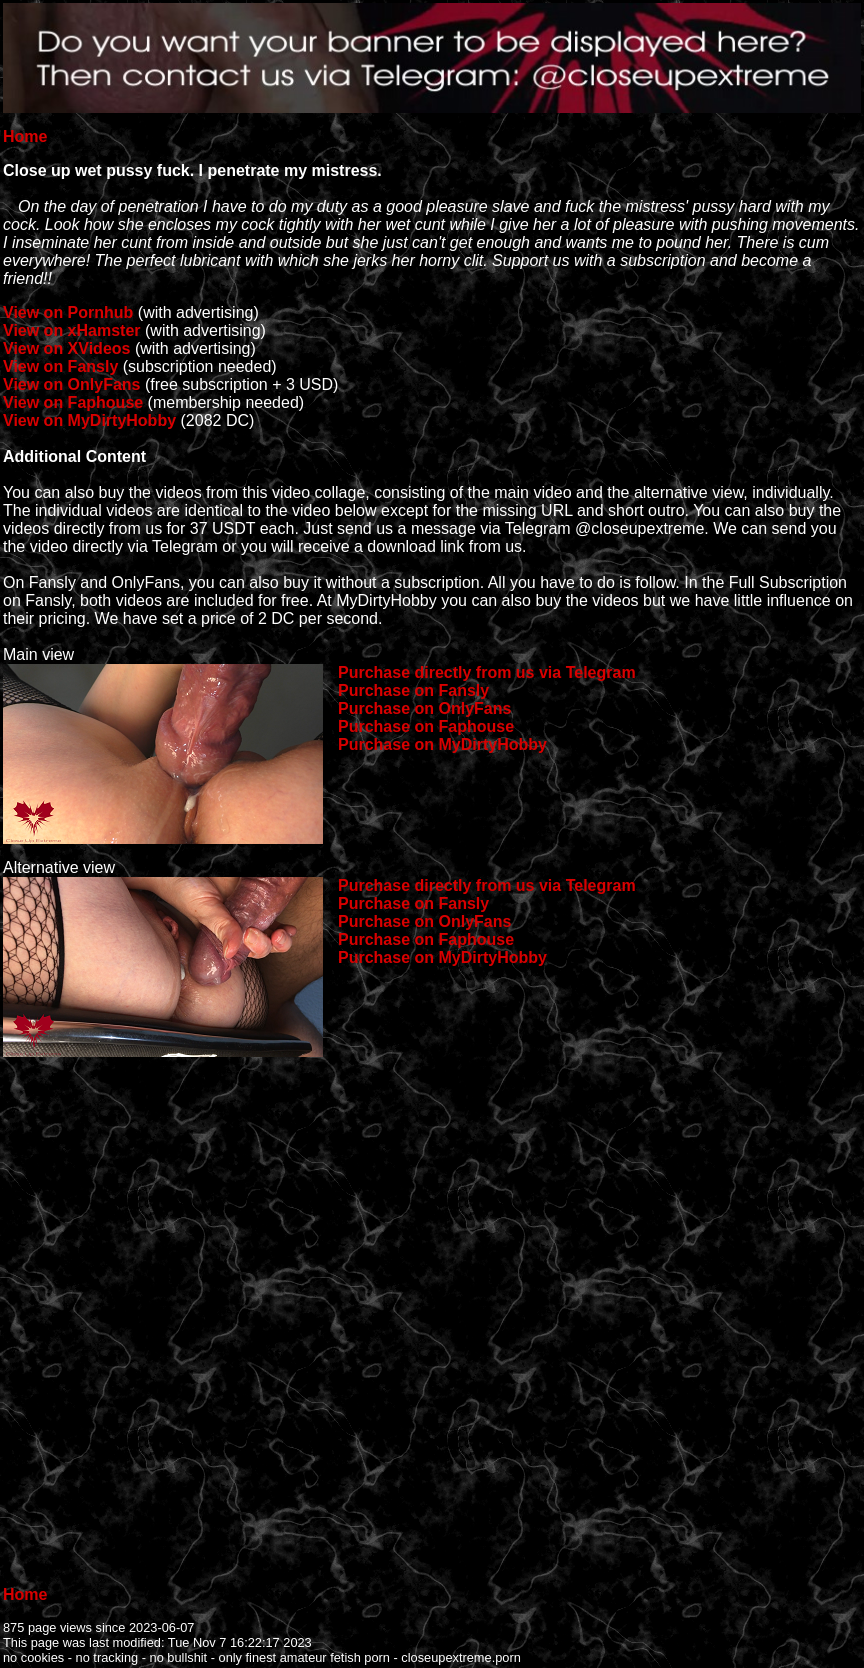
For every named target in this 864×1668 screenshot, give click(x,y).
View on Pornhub (68, 312)
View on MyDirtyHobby (89, 420)
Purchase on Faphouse (426, 726)
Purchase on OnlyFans (424, 708)
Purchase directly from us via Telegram (487, 672)
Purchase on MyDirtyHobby (442, 744)
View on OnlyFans (72, 384)
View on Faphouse (73, 402)
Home (25, 136)
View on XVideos (66, 348)
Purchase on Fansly (413, 690)
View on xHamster (72, 330)
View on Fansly (60, 366)
